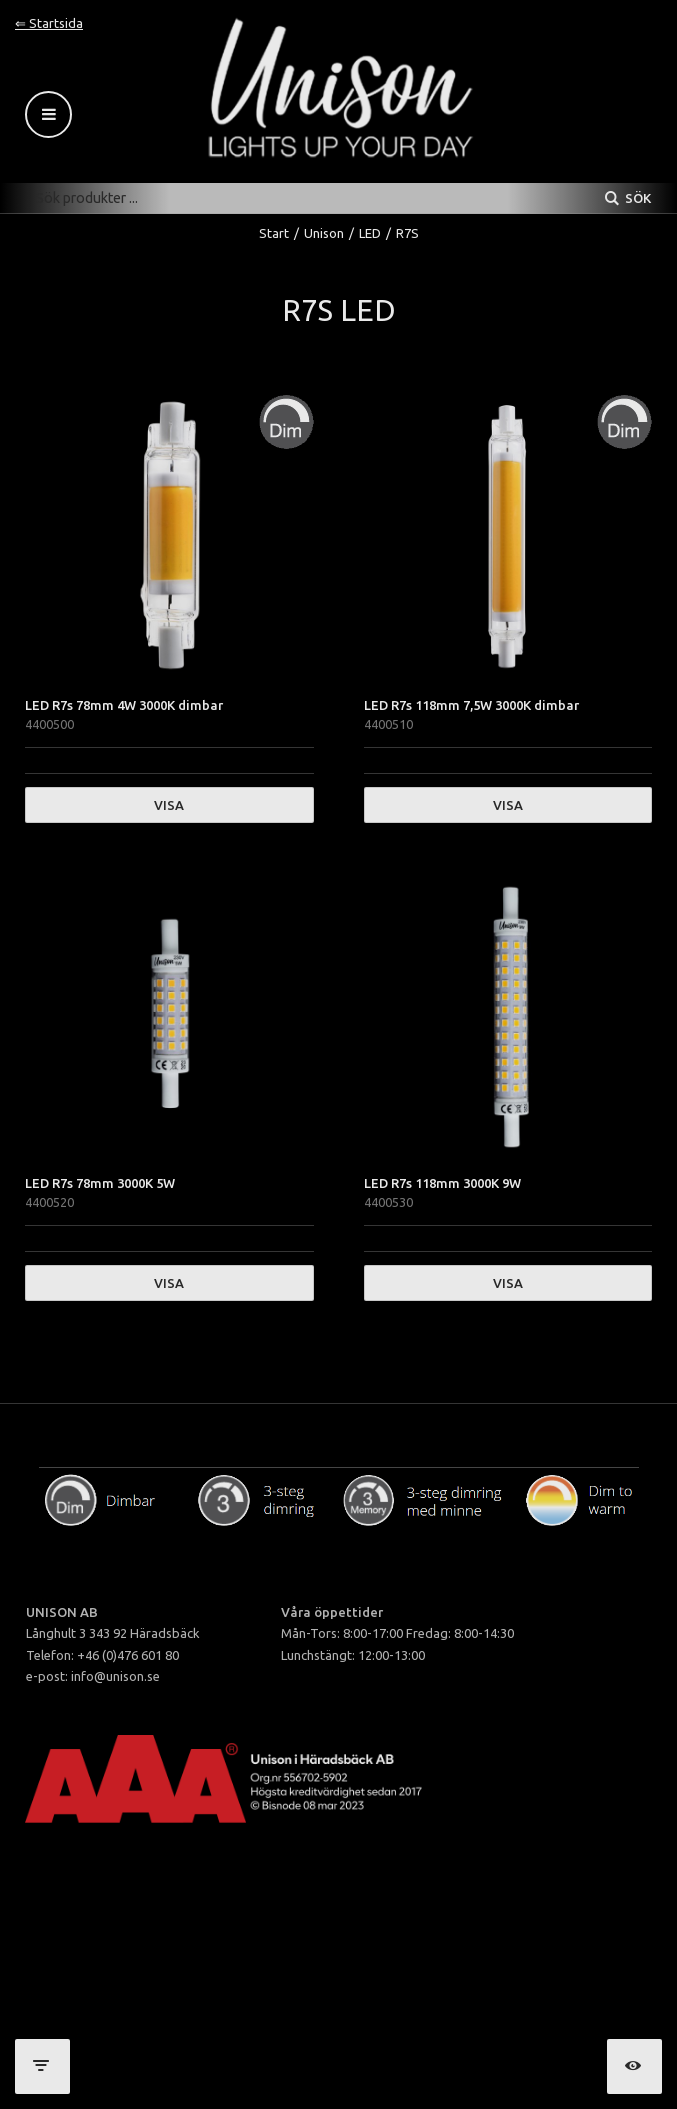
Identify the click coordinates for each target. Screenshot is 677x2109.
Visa (169, 805)
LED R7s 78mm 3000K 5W (100, 1183)
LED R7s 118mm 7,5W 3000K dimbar (471, 705)
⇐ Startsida (49, 23)
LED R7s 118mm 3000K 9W (442, 1183)
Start (274, 233)
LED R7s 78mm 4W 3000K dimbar (124, 705)
